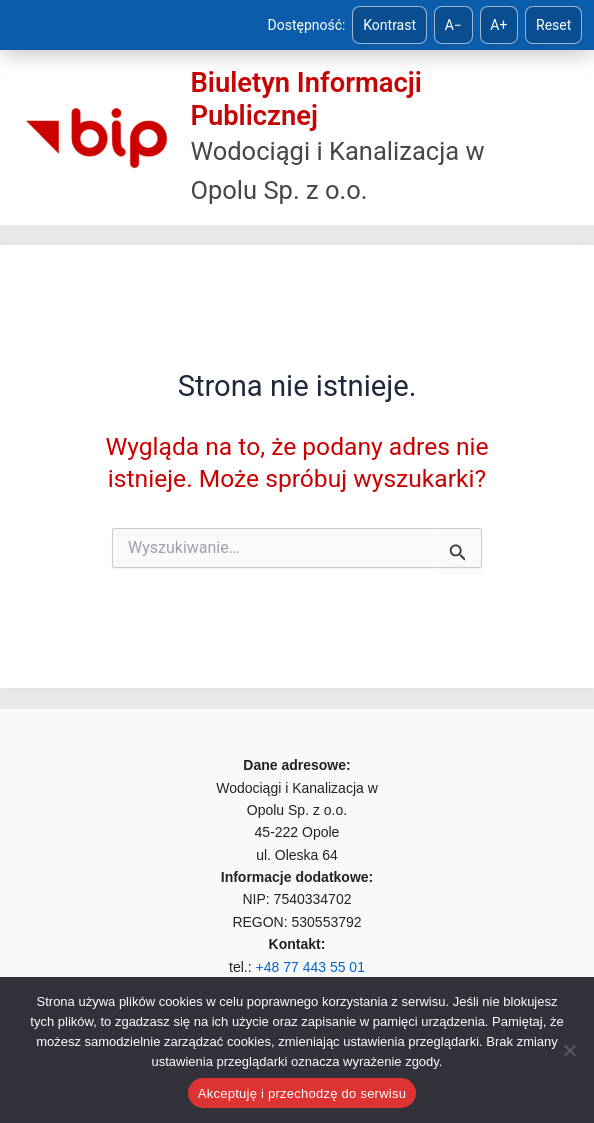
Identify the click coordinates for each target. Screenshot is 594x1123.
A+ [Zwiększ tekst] (498, 25)
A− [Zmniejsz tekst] (453, 25)
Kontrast (389, 25)
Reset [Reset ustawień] (553, 25)
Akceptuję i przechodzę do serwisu (302, 1093)
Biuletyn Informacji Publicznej (305, 99)
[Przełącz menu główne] (551, 138)
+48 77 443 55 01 (310, 967)
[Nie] (569, 1050)
